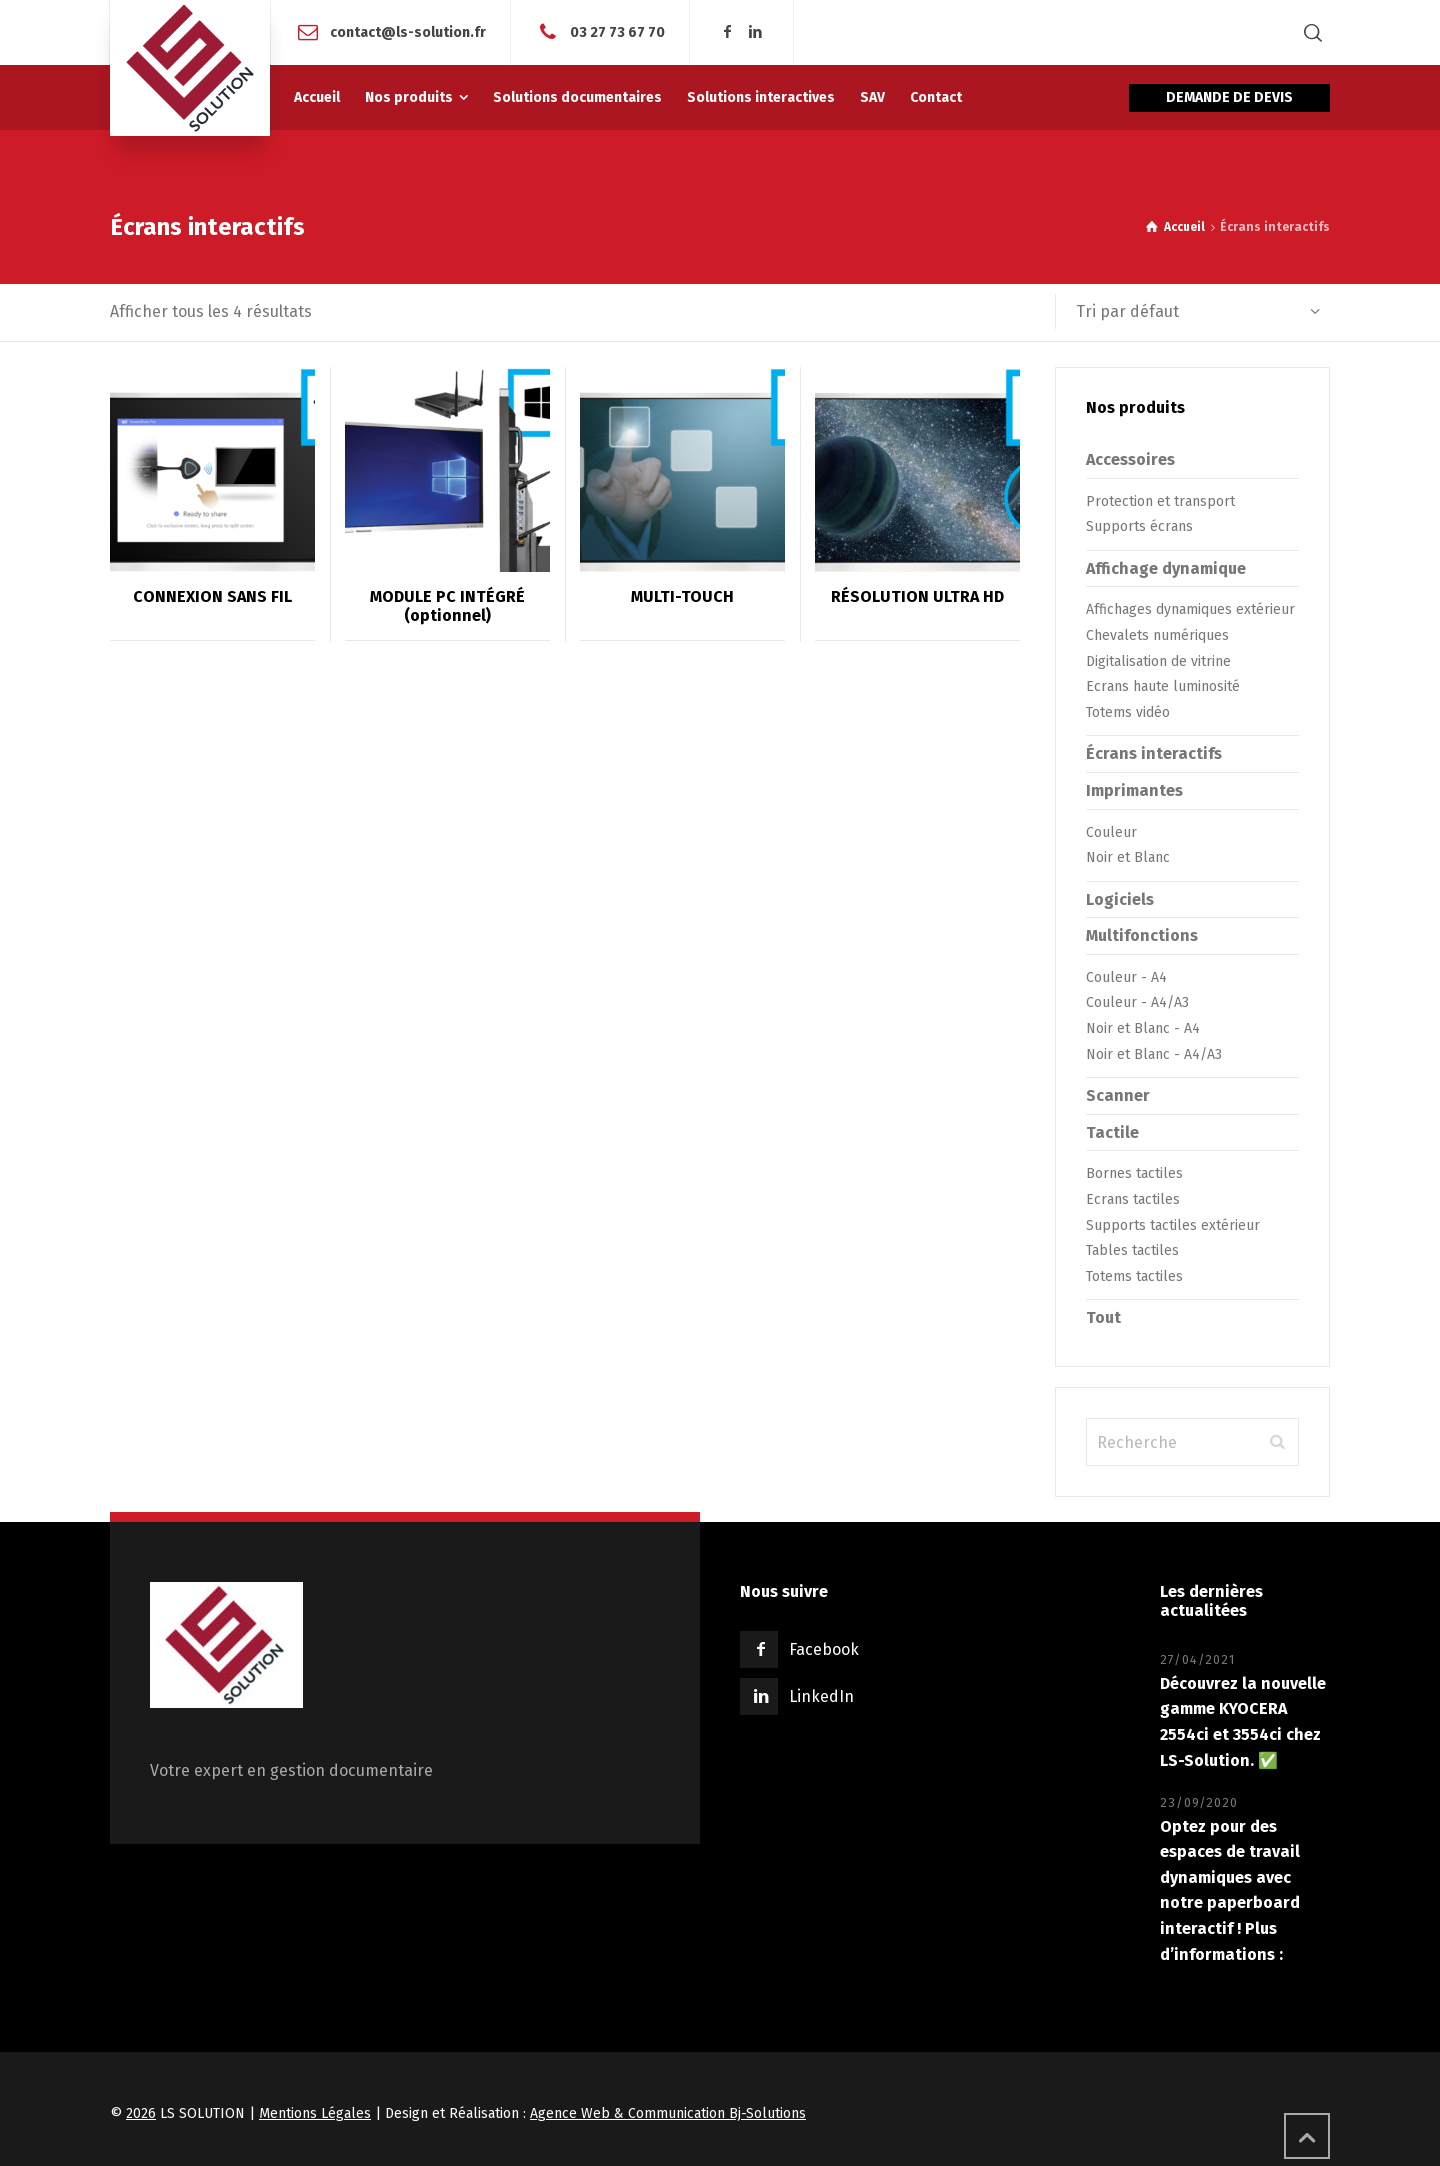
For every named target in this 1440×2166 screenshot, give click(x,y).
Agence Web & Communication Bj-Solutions (668, 2113)
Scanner (1118, 1095)
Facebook (824, 1649)
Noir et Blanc (1128, 857)
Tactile (1112, 1132)
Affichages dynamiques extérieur (1190, 609)
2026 (141, 2113)
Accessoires (1130, 459)
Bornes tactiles (1134, 1173)
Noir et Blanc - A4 (1143, 1028)
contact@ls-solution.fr (408, 31)
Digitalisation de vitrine (1158, 661)
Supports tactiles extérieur (1173, 1225)
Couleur (1111, 832)
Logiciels (1120, 899)
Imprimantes (1134, 790)
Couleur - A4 (1126, 977)
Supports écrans (1139, 526)
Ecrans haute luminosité (1163, 686)
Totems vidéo (1128, 712)
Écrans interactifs (1154, 753)
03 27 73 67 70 (617, 31)
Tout (1103, 1317)
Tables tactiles (1132, 1250)
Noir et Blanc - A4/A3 (1154, 1054)
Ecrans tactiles (1133, 1199)
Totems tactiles (1134, 1276)
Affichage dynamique (1166, 568)
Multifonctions (1142, 935)
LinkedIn (821, 1696)
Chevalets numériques (1157, 635)
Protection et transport (1160, 501)
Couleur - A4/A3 (1137, 1002)
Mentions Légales (315, 2113)
